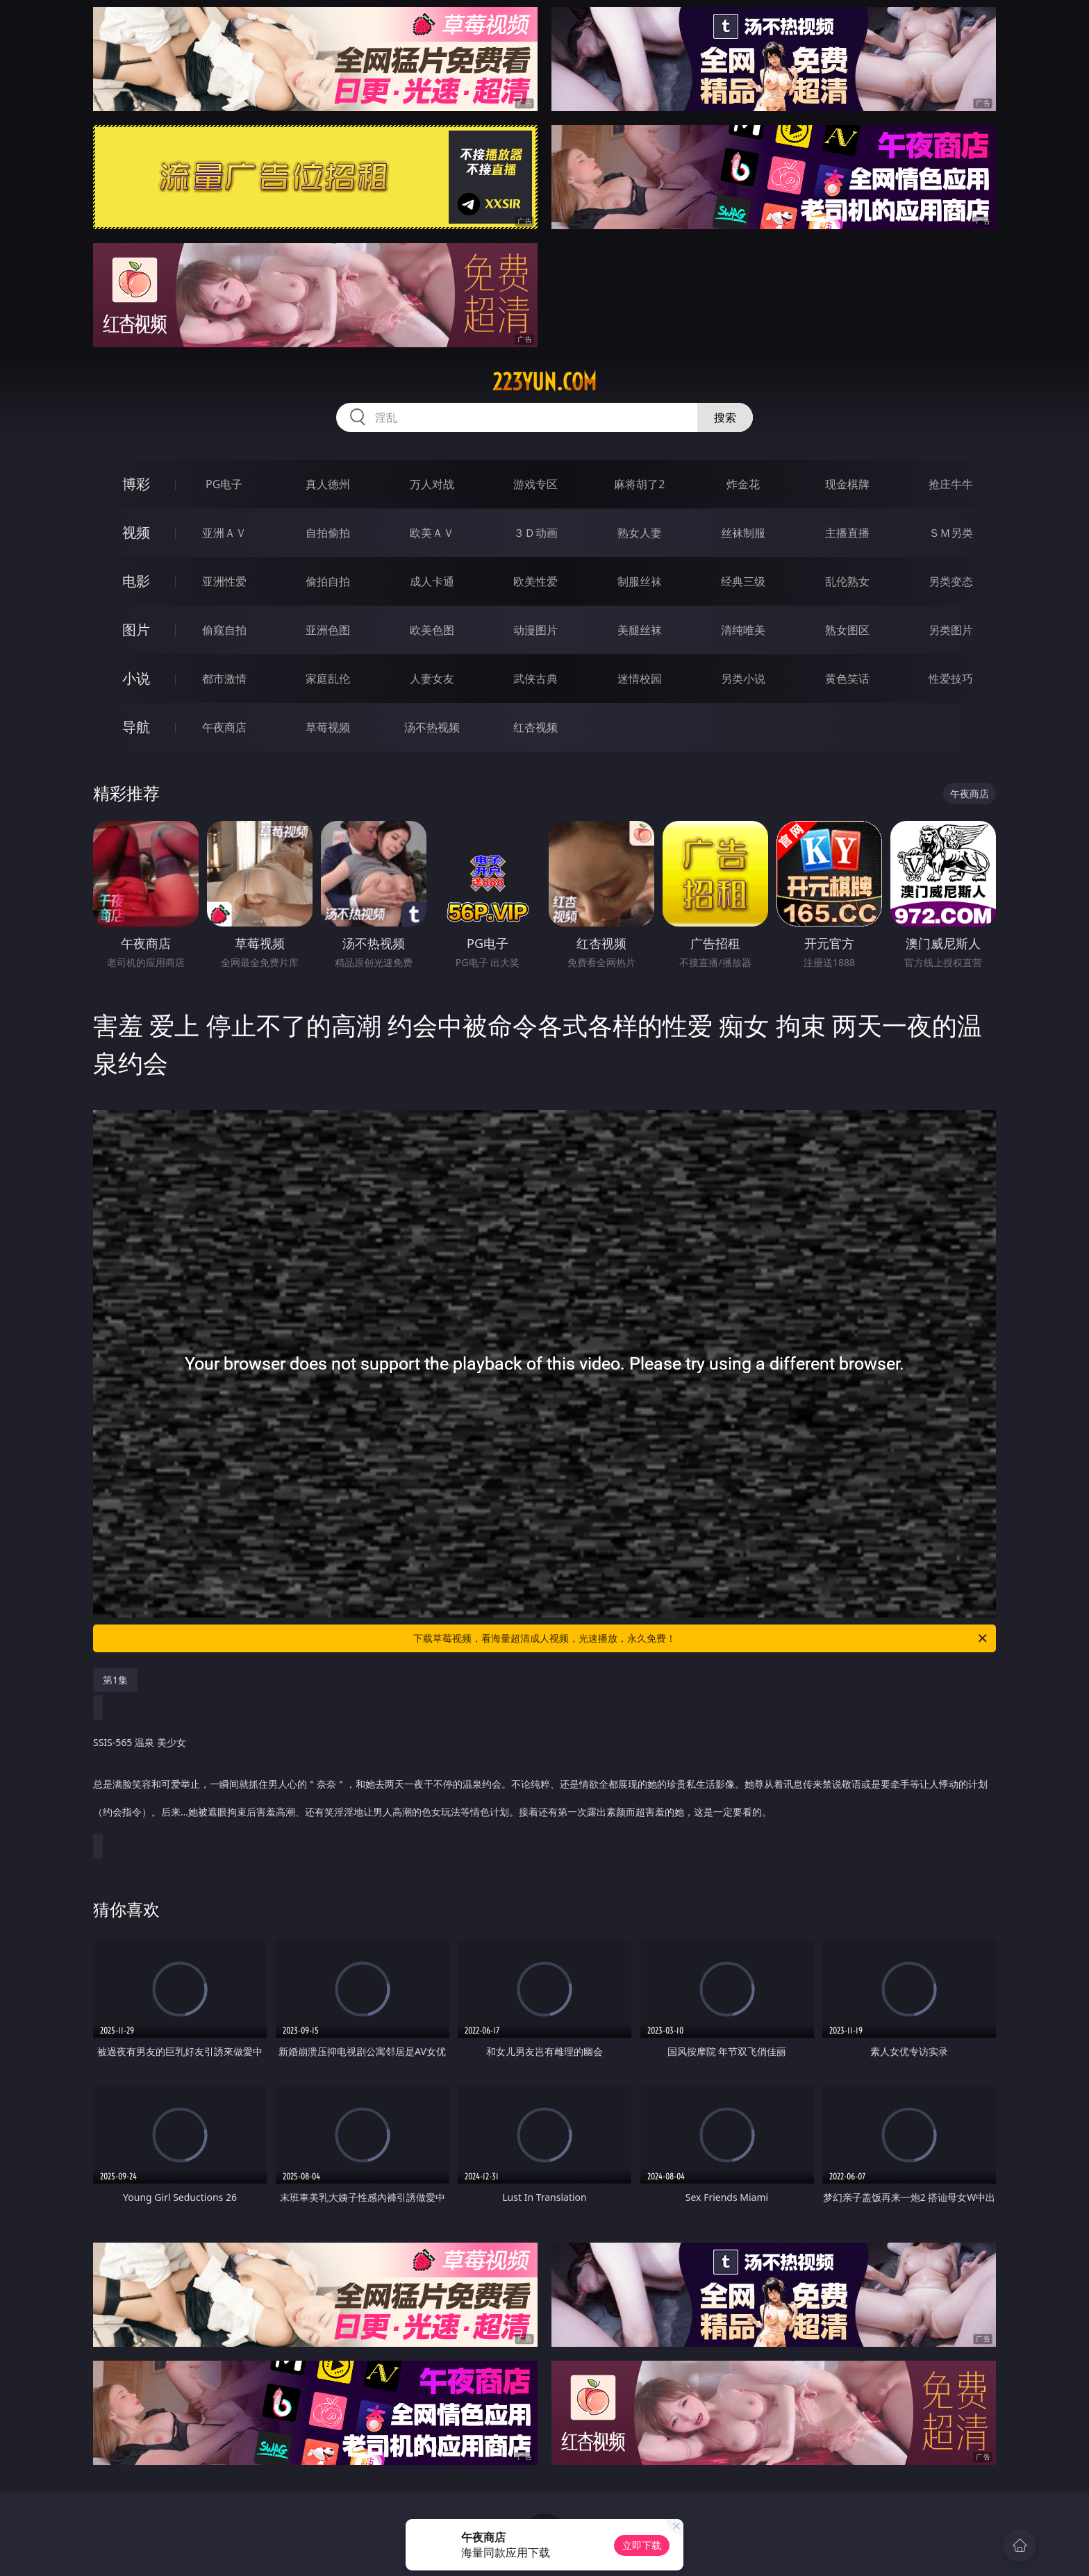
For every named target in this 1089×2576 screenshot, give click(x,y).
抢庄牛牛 (951, 484)
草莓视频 (328, 727)
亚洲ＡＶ (224, 532)
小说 (136, 678)
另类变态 (951, 581)
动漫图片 (535, 630)
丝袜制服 (743, 532)
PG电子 (224, 484)
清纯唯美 (743, 630)
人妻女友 (432, 678)
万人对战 (432, 484)
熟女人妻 (639, 532)
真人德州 (328, 484)
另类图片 (951, 630)
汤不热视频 (432, 727)
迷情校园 (639, 678)
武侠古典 (535, 678)
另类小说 (743, 678)
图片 (136, 629)
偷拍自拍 (328, 581)
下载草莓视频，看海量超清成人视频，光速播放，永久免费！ (701, 1638)
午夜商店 (224, 727)
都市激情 (224, 678)
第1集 (115, 1679)
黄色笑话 (847, 678)
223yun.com (544, 382)
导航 (136, 726)
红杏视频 (535, 727)
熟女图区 (847, 630)
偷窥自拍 (224, 630)
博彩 (136, 483)
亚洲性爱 (224, 581)
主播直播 (847, 532)
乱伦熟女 (847, 581)
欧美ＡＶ (432, 532)
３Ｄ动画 (535, 532)
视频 (136, 532)
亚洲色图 (328, 630)
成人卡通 (432, 581)
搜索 (725, 417)
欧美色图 (432, 630)
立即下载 (641, 2545)
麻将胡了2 (639, 484)
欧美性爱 (535, 581)
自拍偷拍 (328, 532)
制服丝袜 (639, 581)
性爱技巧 (951, 678)
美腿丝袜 (639, 630)
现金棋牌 (847, 484)
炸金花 (743, 484)
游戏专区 (535, 484)
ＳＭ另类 (951, 532)
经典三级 (743, 581)
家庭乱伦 (328, 678)
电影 (136, 581)
